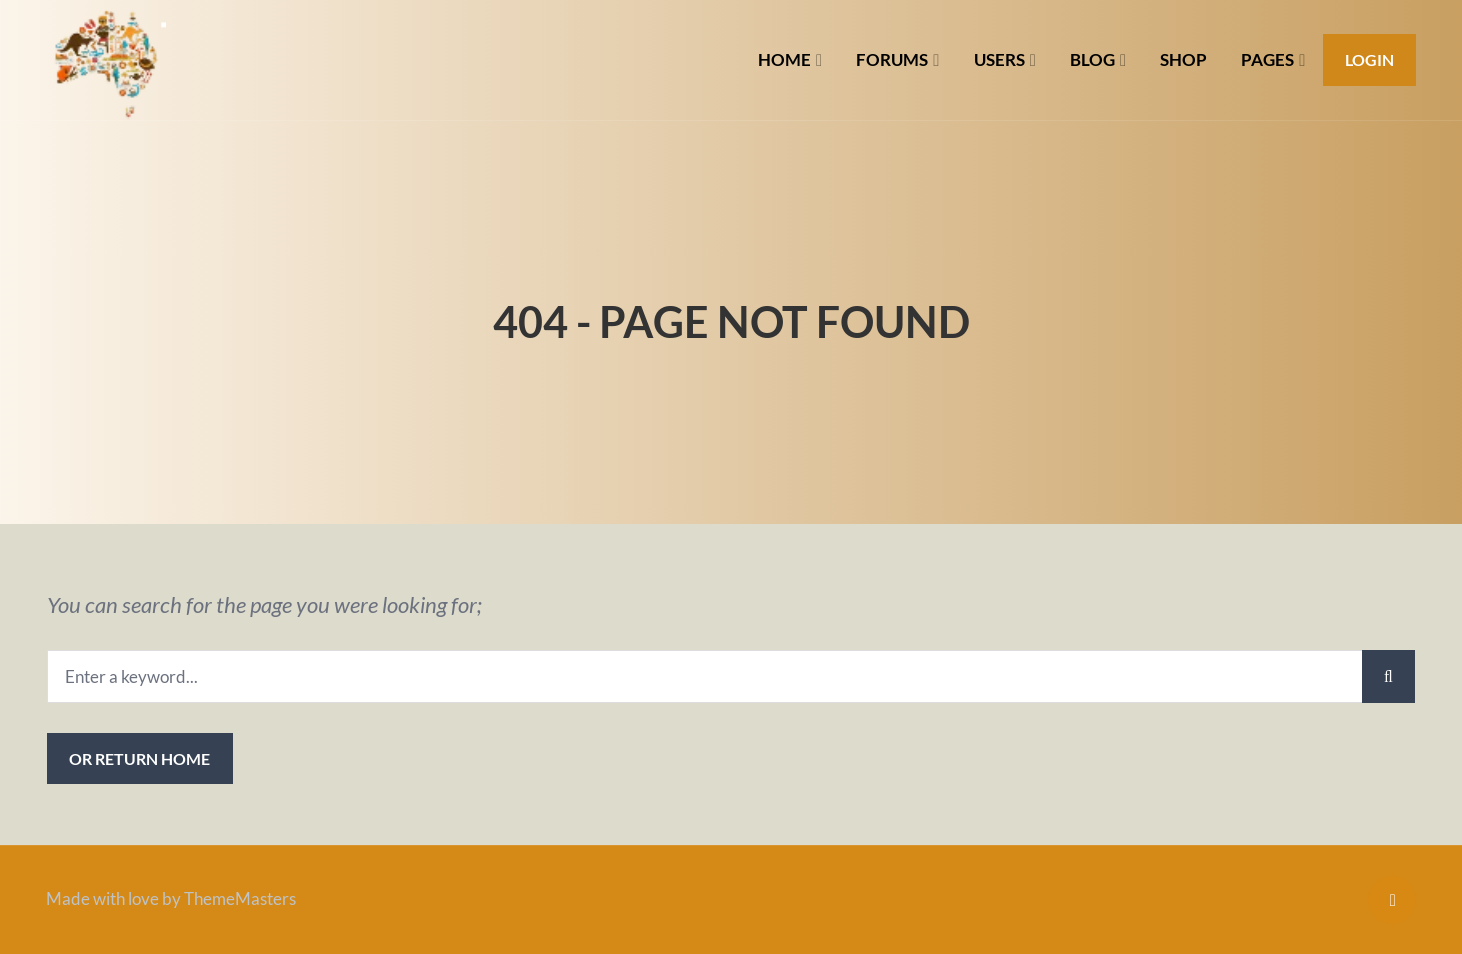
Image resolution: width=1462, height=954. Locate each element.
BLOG (1092, 59)
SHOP (1183, 59)
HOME (784, 59)
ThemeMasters (240, 898)
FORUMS (892, 59)
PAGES (1267, 59)
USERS (999, 59)
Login (1369, 59)
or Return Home (139, 758)
